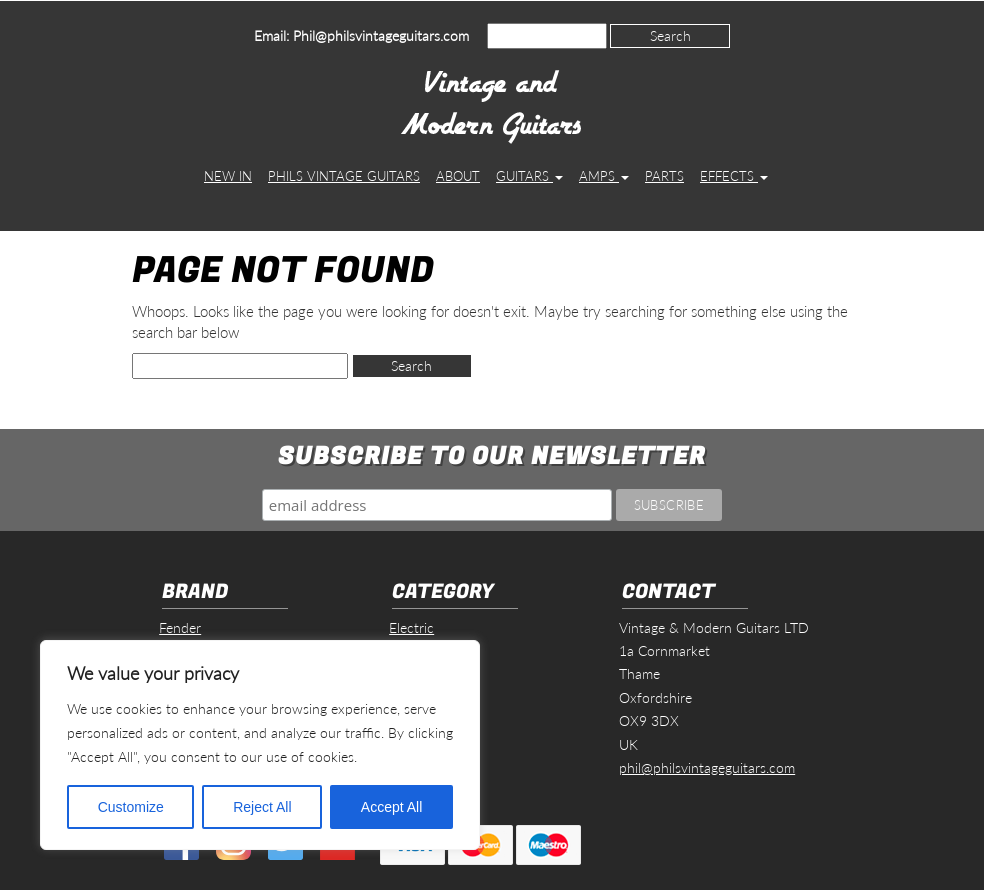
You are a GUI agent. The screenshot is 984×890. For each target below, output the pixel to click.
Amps (604, 176)
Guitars (529, 176)
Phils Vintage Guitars (344, 176)
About (458, 176)
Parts (664, 176)
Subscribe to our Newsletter (492, 456)
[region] (260, 745)
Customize (131, 807)
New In (228, 176)
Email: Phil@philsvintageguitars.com (361, 35)
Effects (734, 176)
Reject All (262, 807)
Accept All (391, 807)
